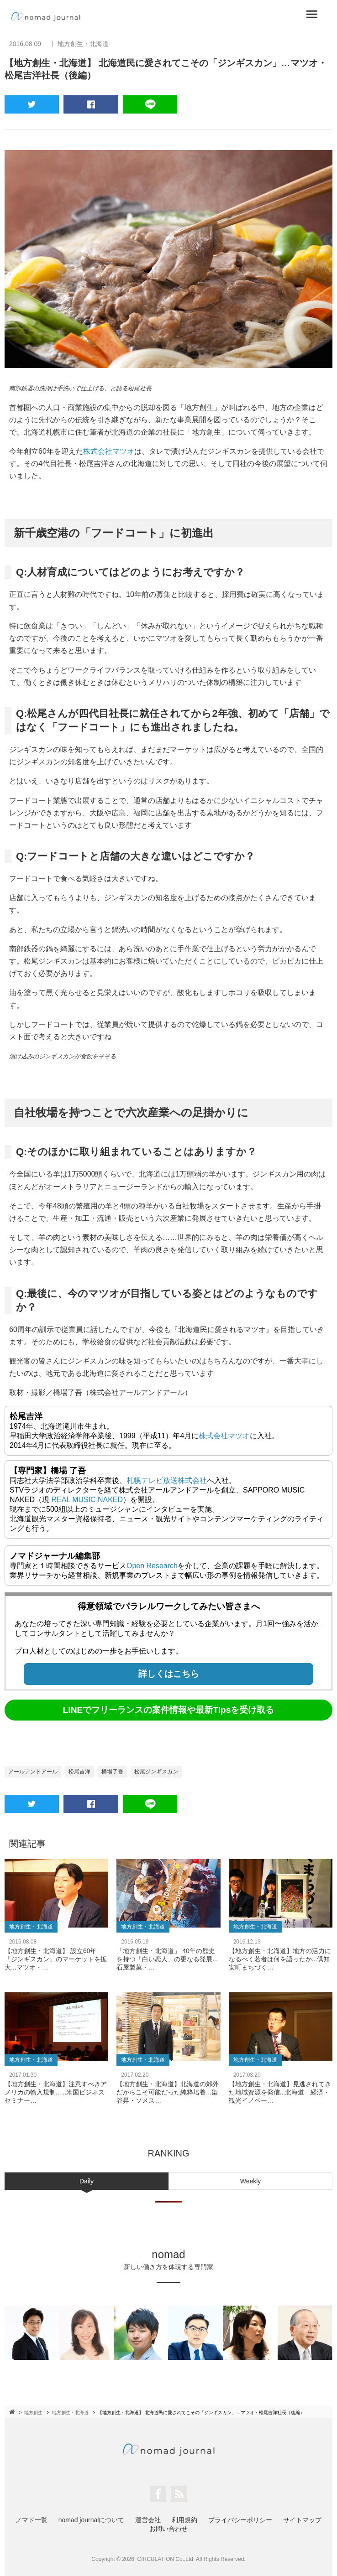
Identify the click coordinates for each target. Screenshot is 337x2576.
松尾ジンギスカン (156, 1771)
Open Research (152, 1566)
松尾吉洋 (79, 1771)
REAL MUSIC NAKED (87, 1499)
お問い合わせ (168, 2528)
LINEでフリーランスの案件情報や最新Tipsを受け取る (168, 1710)
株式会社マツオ (108, 451)
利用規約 (184, 2520)
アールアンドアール (33, 1771)
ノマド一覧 (31, 2520)
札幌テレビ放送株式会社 (166, 1480)
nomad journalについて (91, 2520)
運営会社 (148, 2520)
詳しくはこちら (168, 1674)
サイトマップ (302, 2520)
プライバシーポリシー (240, 2520)
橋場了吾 (112, 1771)
